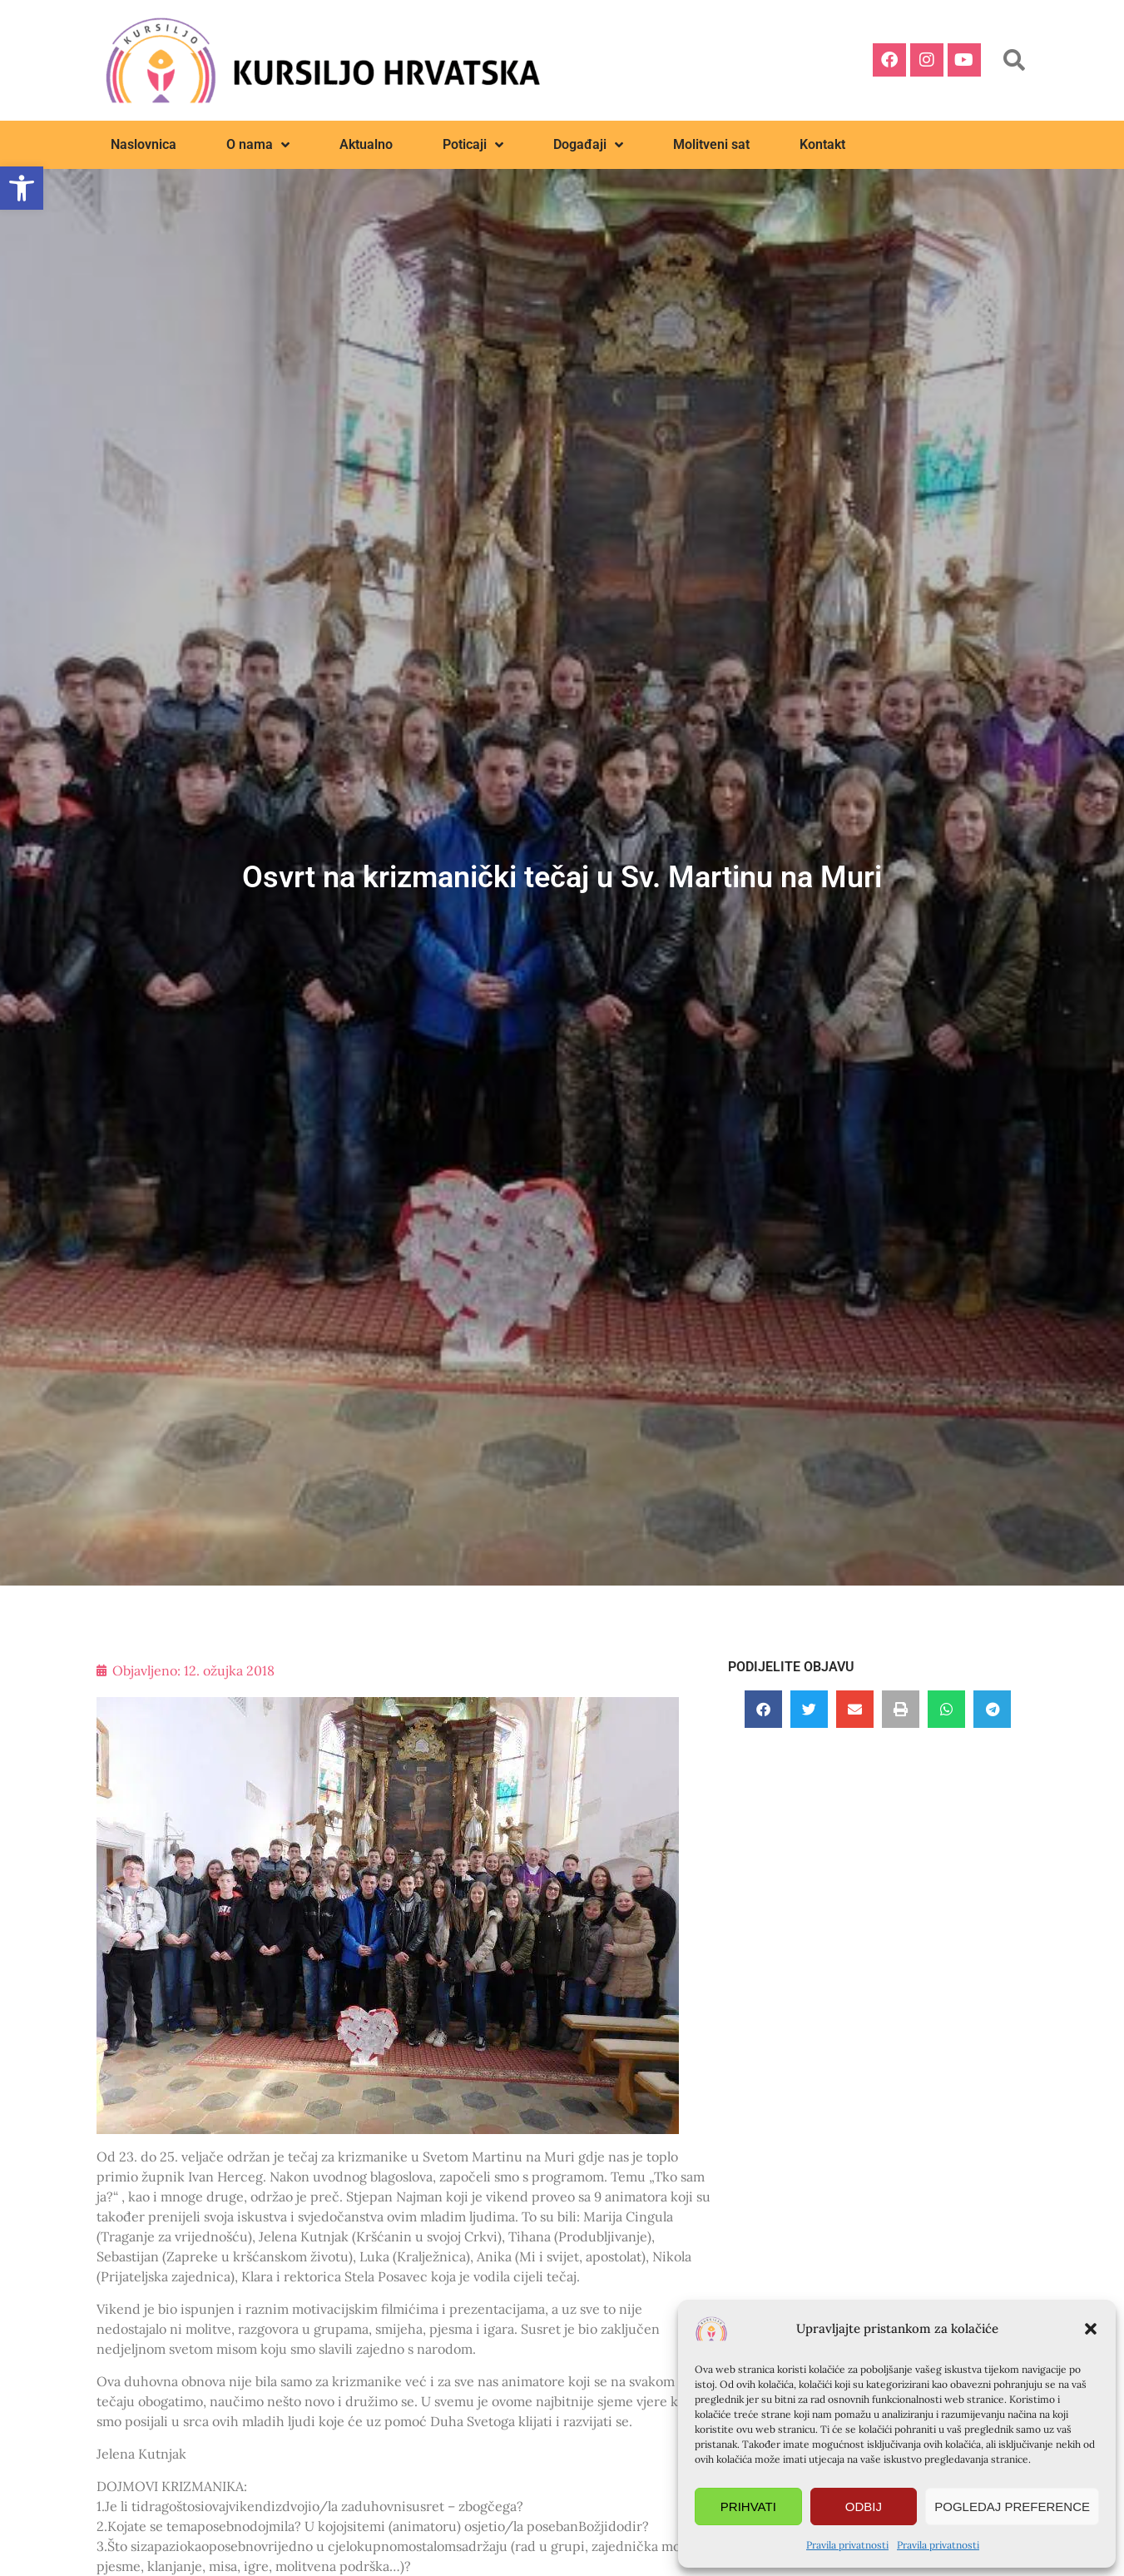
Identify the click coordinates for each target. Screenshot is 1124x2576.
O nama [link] (258, 145)
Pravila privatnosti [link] (847, 2545)
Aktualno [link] (366, 144)
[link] (21, 188)
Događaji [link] (588, 145)
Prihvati (748, 2506)
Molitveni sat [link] (711, 144)
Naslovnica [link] (143, 144)
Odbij (863, 2506)
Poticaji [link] (473, 145)
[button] (1090, 2328)
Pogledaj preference (1012, 2506)
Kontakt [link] (822, 144)
